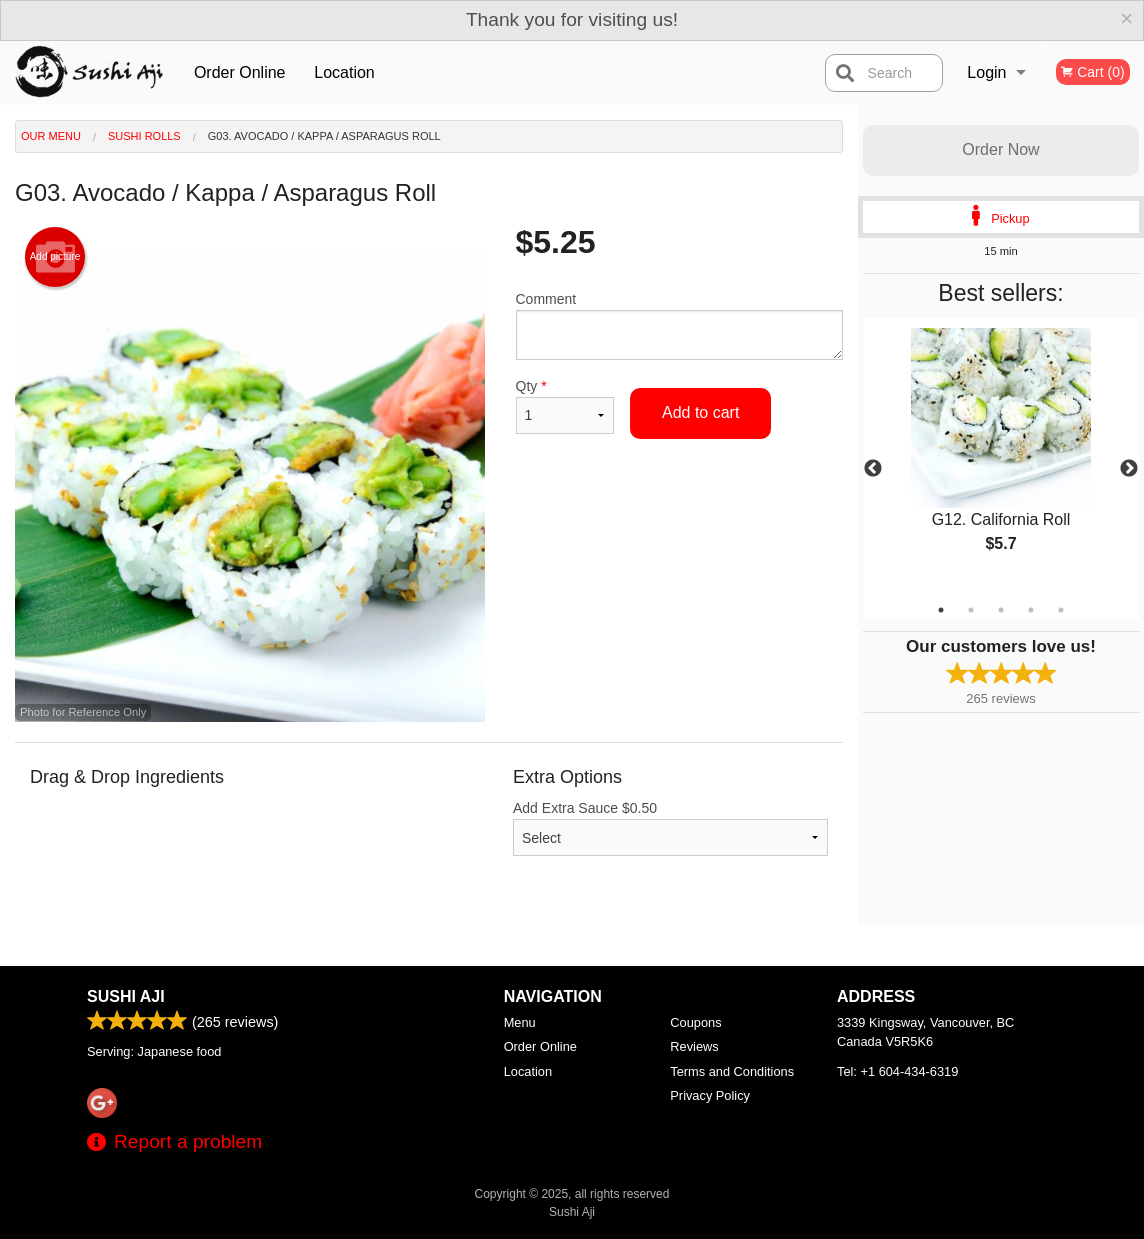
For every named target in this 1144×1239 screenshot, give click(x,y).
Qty (565, 406)
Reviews (694, 1046)
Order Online (240, 72)
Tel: (897, 1071)
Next (1129, 469)
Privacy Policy (710, 1095)
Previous (873, 469)
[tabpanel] (1001, 457)
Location (344, 72)
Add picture (55, 257)
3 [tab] (1001, 610)
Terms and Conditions (732, 1071)
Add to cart (700, 412)
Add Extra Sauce (670, 828)
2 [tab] (971, 610)
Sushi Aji (126, 996)
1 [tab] (941, 610)
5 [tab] (1061, 610)
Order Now (1000, 149)
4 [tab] (1031, 610)
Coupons (695, 1022)
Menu (520, 1022)
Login (986, 72)
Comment (680, 325)
